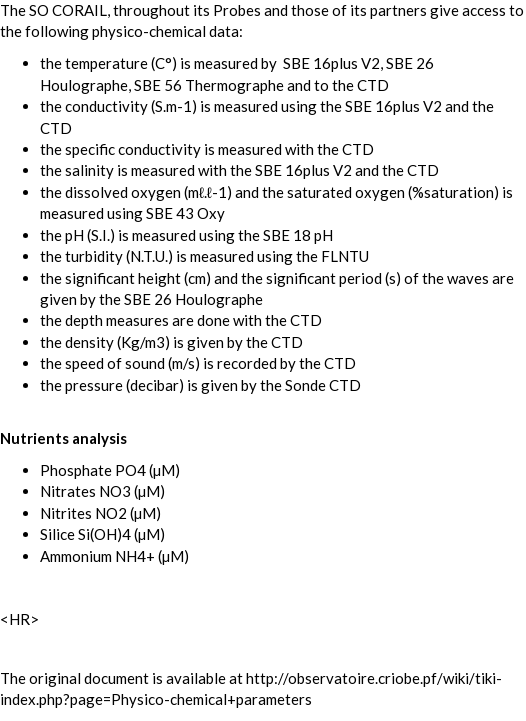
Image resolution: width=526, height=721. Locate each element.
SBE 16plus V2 (331, 63)
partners (398, 10)
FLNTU (345, 256)
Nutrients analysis (63, 438)
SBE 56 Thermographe (209, 85)
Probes (237, 10)
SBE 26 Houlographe (193, 299)
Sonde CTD (323, 385)
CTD (373, 85)
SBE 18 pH (298, 235)
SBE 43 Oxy (185, 213)
